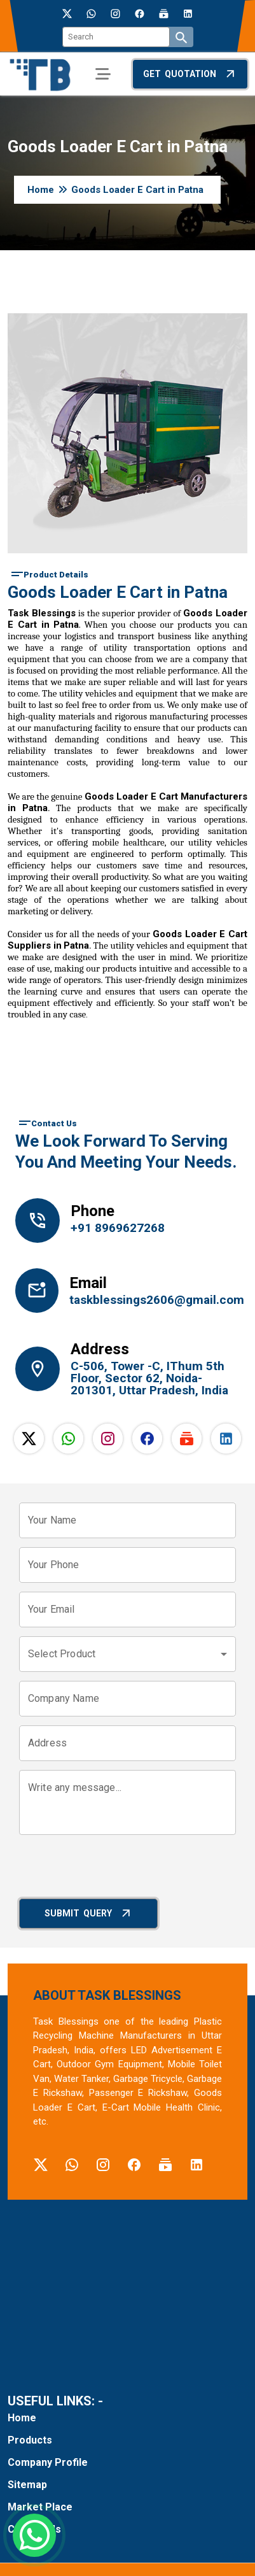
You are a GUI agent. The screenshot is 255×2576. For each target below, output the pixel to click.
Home (40, 189)
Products (30, 2440)
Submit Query (89, 1913)
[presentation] (115, 1868)
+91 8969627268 (118, 1228)
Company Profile (48, 2462)
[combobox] (127, 1654)
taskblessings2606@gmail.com (153, 1300)
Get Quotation (190, 73)
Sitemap (27, 2485)
